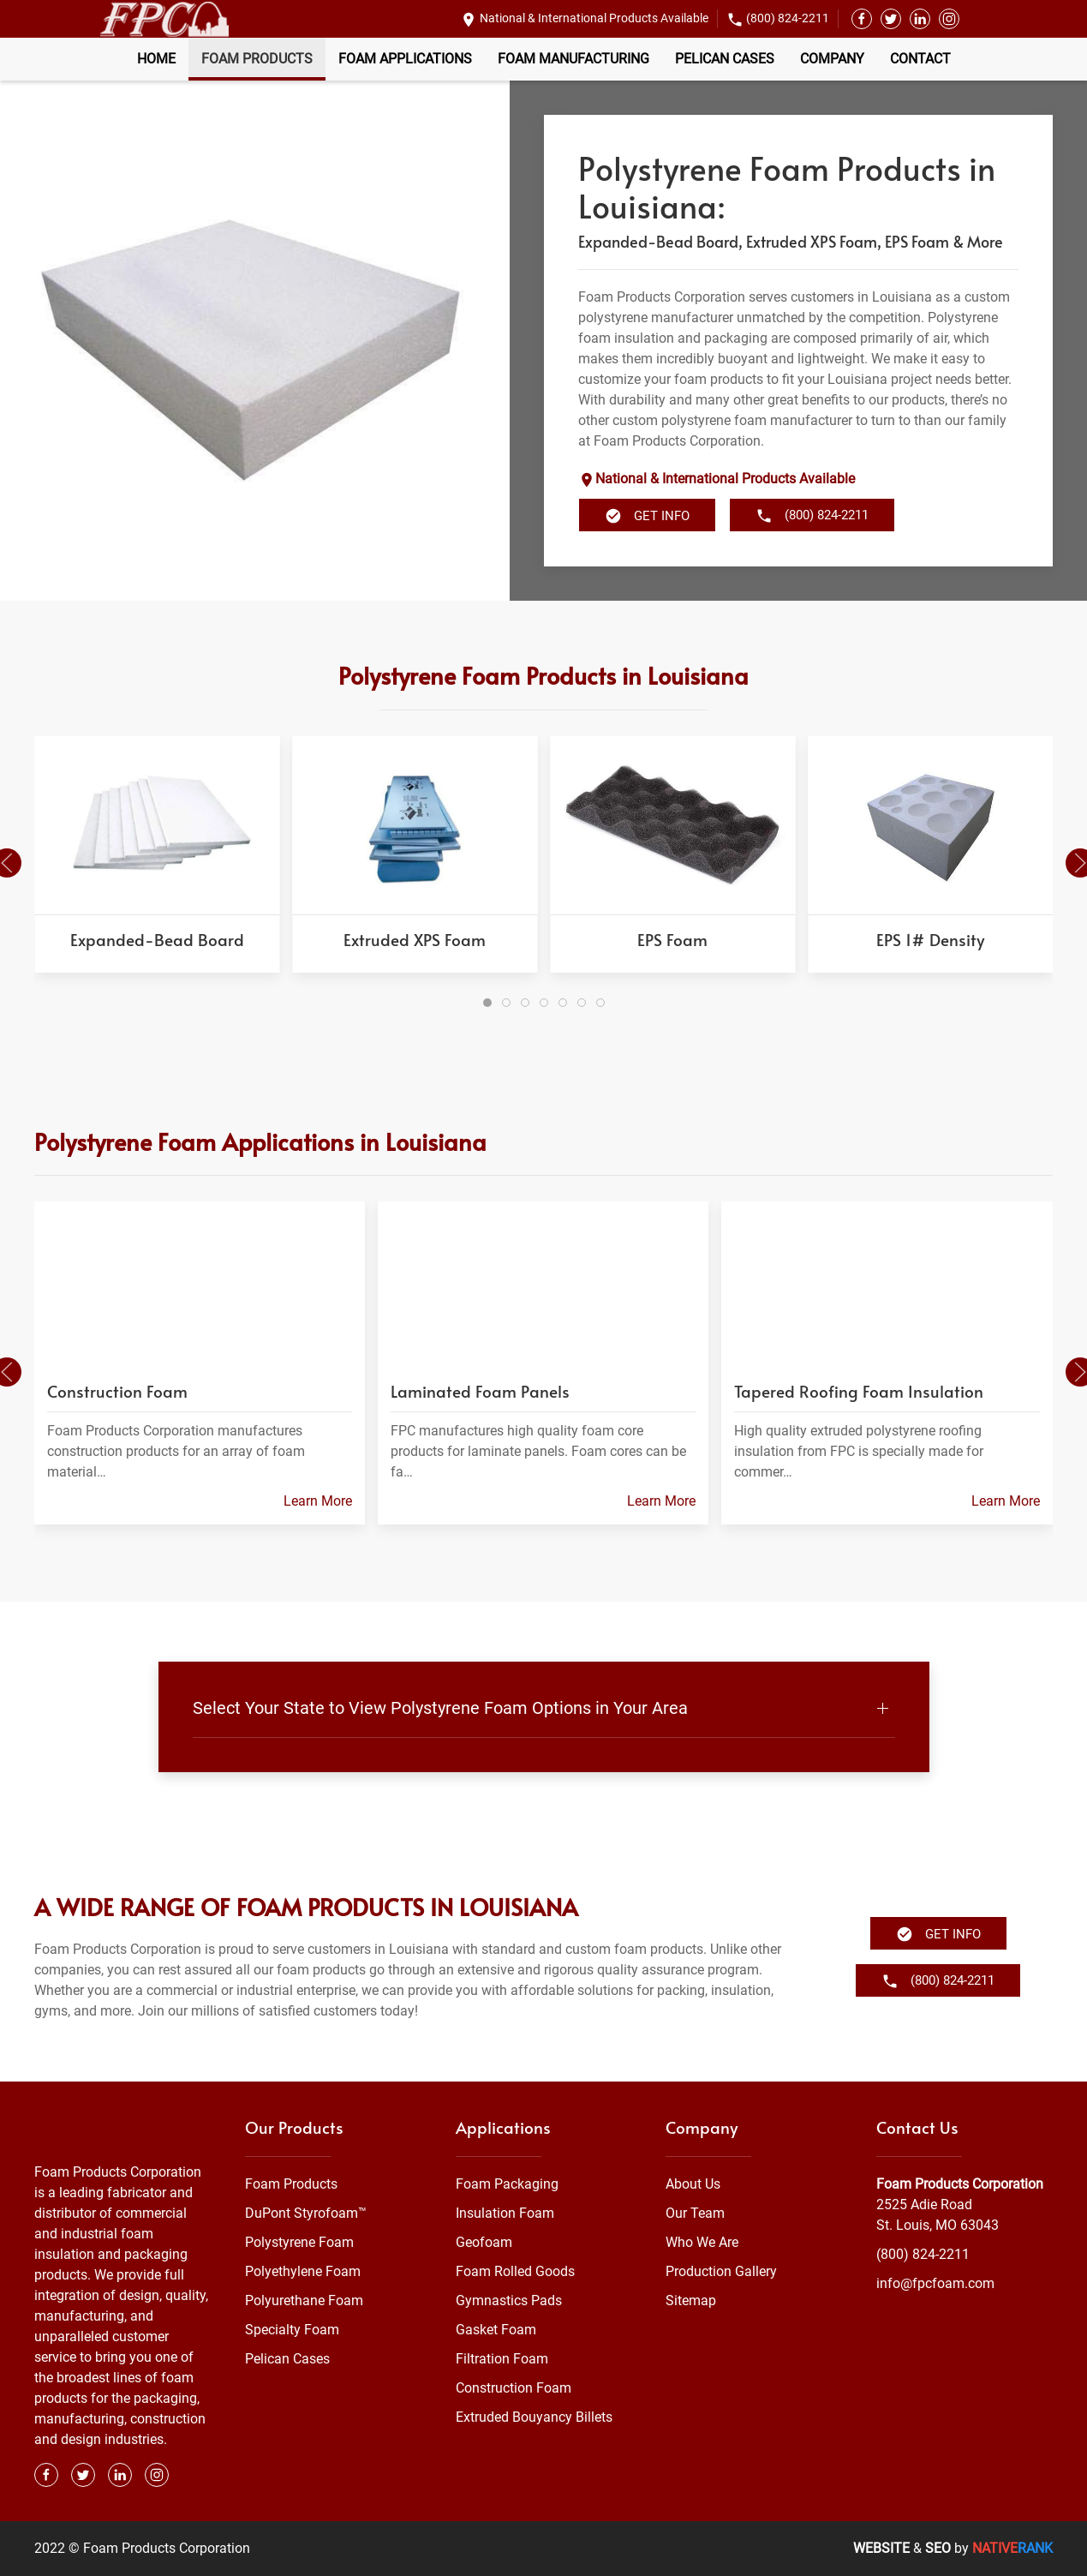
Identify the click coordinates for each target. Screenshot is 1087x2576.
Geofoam (484, 2242)
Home (156, 59)
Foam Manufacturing (573, 59)
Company (832, 59)
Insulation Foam (505, 2213)
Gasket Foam (496, 2329)
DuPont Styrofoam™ (306, 2213)
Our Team (695, 2213)
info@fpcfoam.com (935, 2283)
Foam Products (257, 59)
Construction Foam (513, 2388)
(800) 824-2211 (787, 18)
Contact (920, 59)
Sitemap (691, 2300)
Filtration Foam (502, 2359)
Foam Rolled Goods (515, 2271)
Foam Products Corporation (959, 2184)
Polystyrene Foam (299, 2242)
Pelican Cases (724, 59)
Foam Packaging (507, 2184)
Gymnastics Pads (509, 2300)
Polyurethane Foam (304, 2300)
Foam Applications (405, 59)
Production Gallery (721, 2271)
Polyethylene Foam (303, 2271)
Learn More (318, 1501)
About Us (693, 2184)
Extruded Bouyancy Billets (534, 2417)
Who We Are (702, 2242)
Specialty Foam (292, 2329)
